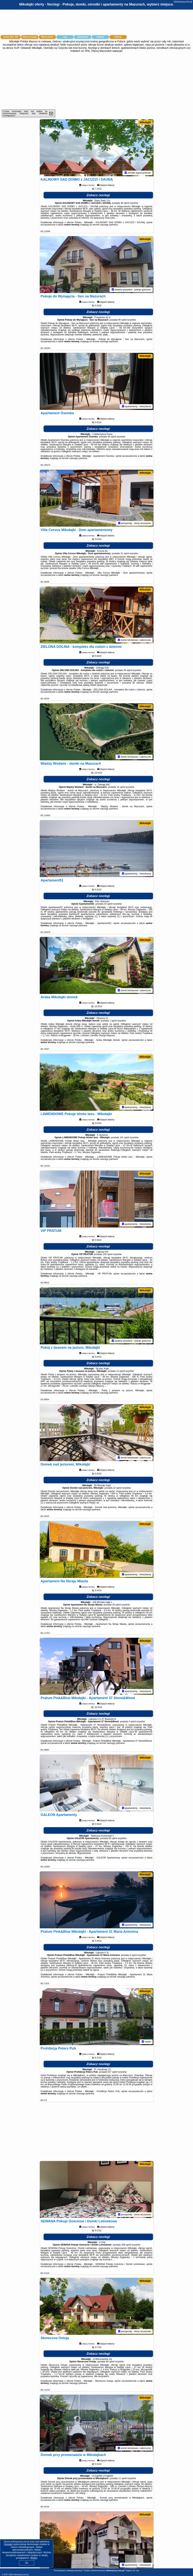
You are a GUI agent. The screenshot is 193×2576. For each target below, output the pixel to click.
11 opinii (122, 2478)
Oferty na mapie (29, 37)
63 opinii (113, 1838)
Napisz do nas (132, 2570)
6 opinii (133, 1955)
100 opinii (108, 1254)
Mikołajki (145, 122)
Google (8, 2544)
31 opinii (124, 553)
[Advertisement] (96, 81)
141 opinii (124, 1137)
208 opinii (126, 2244)
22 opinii (117, 1488)
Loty (65, 37)
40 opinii (112, 436)
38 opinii (125, 203)
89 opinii (122, 320)
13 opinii (121, 787)
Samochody (82, 37)
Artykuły (118, 37)
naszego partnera (109, 224)
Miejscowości (47, 37)
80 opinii (110, 2361)
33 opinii (108, 904)
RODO (33, 2558)
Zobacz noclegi (98, 195)
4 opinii (132, 1721)
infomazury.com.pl (183, 1)
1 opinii (113, 1020)
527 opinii (112, 2072)
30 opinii (127, 670)
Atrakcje (100, 37)
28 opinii (116, 1604)
